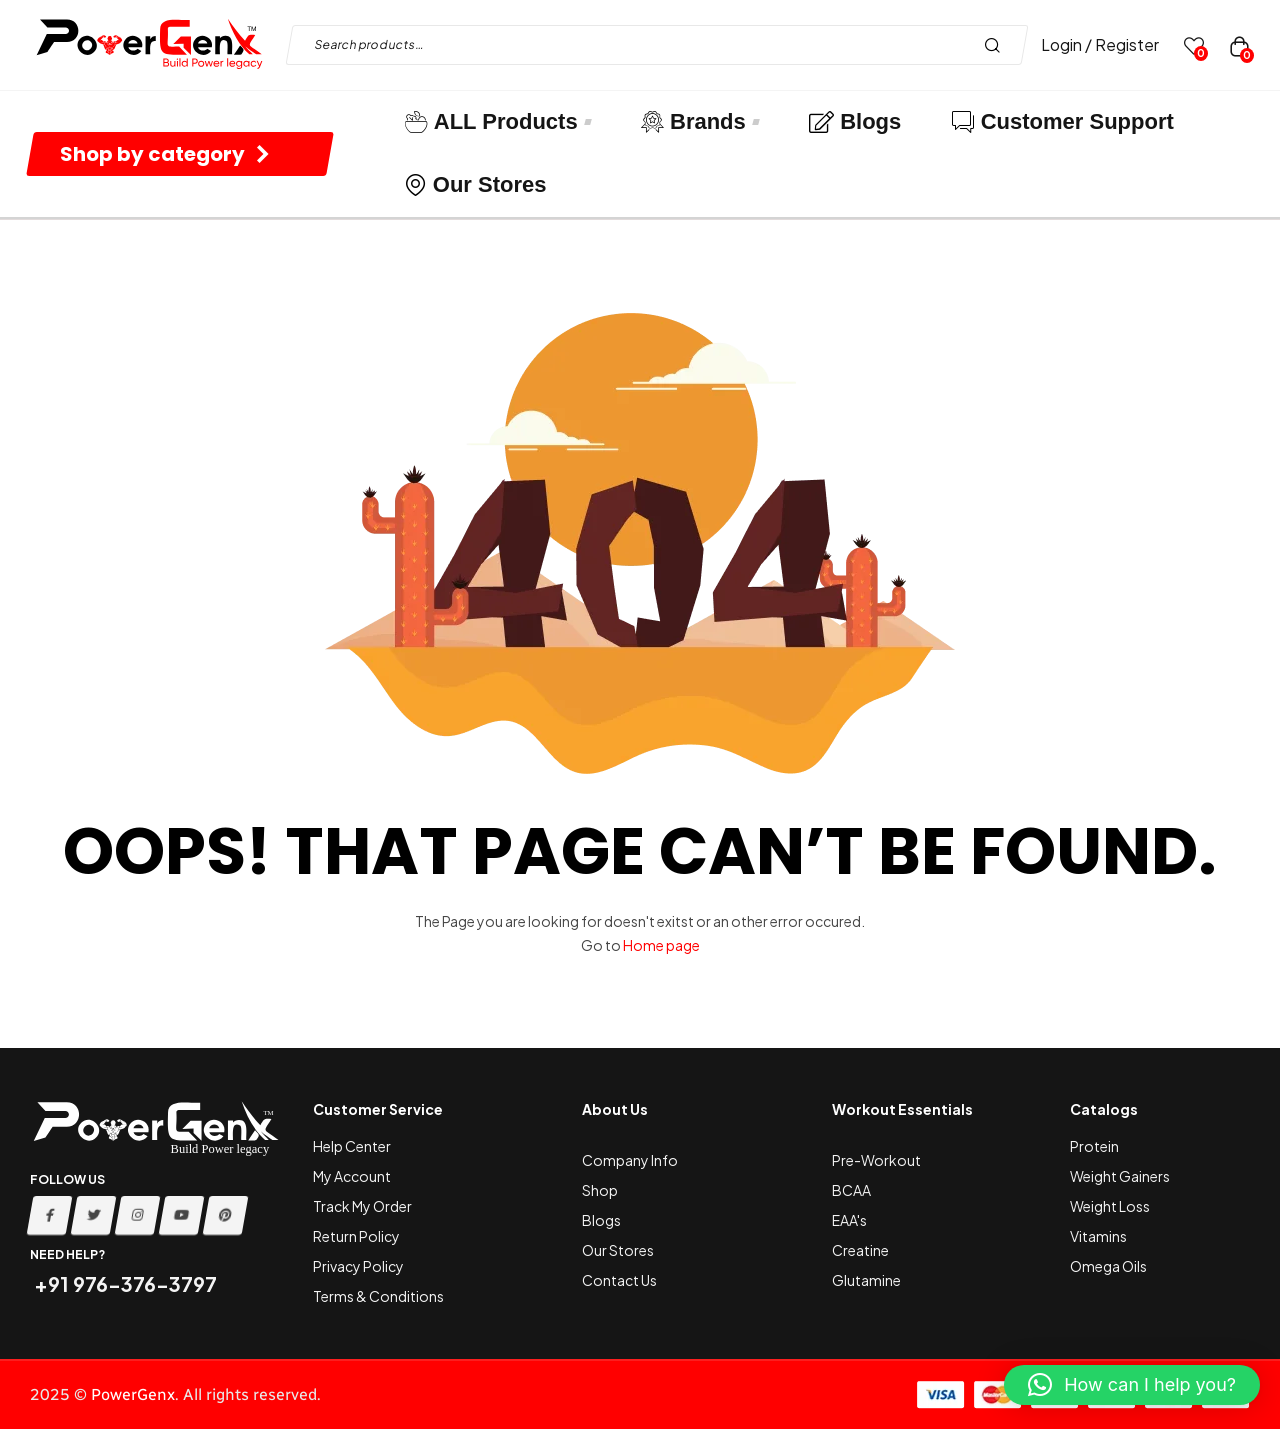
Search (997, 45)
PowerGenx (133, 1394)
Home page (661, 945)
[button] (1132, 1385)
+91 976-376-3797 (123, 1283)
